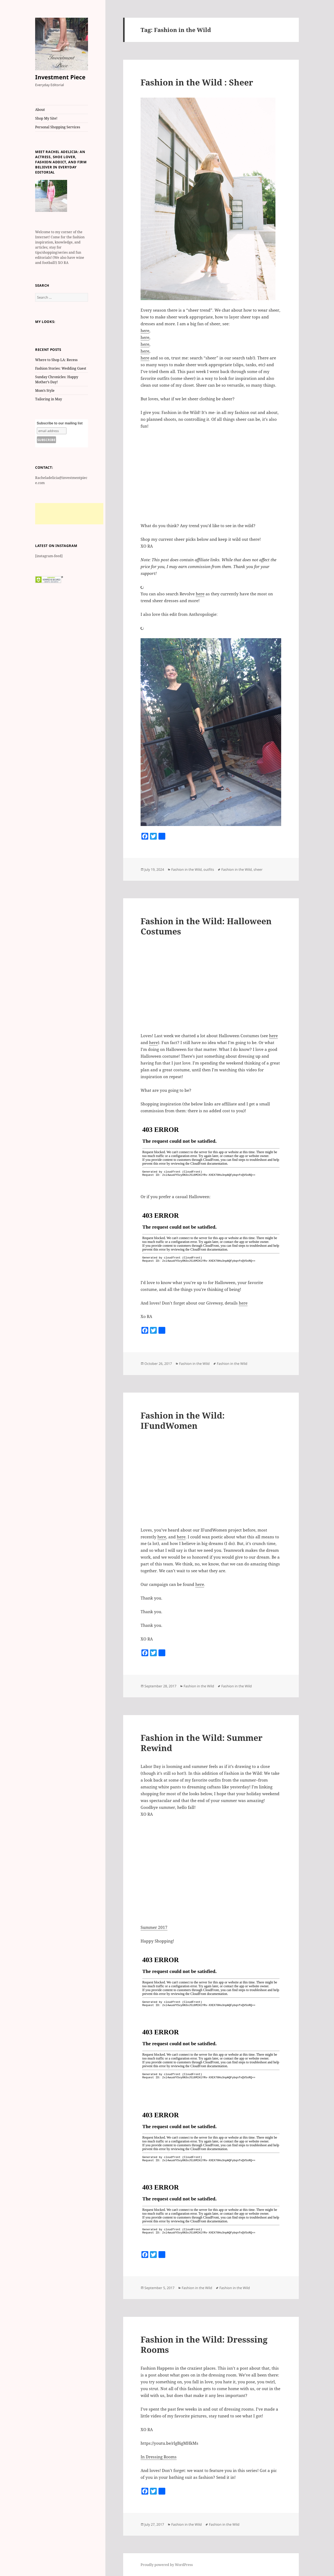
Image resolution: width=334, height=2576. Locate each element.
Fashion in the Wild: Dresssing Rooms (204, 2344)
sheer (258, 869)
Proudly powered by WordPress (167, 2564)
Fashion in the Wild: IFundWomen (183, 1420)
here (145, 330)
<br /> (211, 1150)
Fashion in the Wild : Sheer (197, 82)
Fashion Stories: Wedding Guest (60, 368)
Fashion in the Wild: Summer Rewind (201, 1742)
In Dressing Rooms (159, 2457)
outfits (208, 869)
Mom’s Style (45, 390)
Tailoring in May (48, 398)
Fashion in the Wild (186, 869)
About (40, 109)
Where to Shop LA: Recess (56, 359)
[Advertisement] (69, 513)
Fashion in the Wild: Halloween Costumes (206, 926)
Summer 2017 (154, 1927)
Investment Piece (60, 77)
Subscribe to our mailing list (59, 423)
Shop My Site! (46, 118)
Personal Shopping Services (57, 127)
